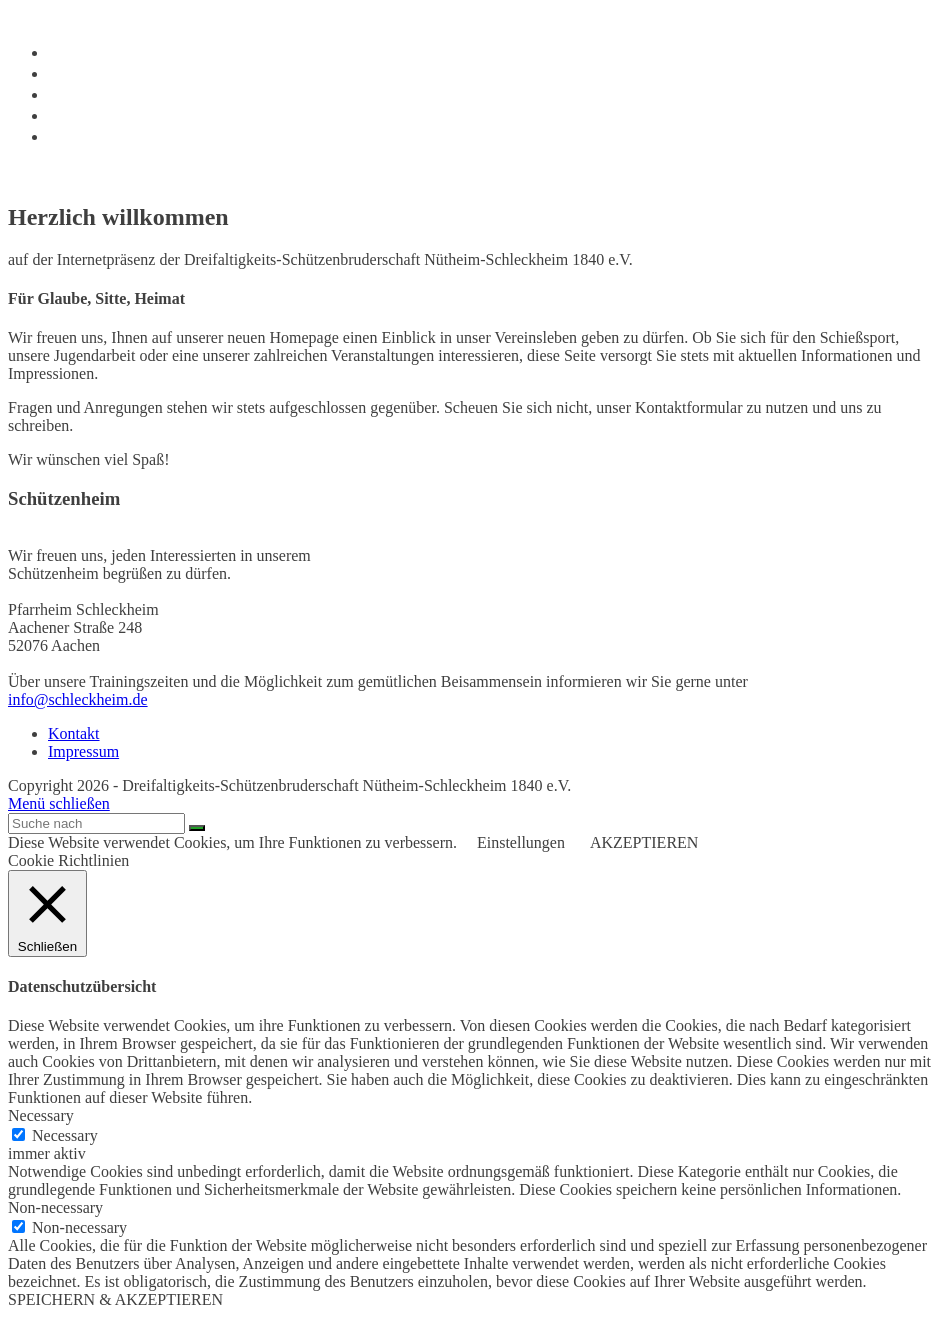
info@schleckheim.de (78, 699)
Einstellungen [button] (521, 842)
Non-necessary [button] (55, 1207)
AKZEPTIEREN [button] (644, 842)
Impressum (83, 751)
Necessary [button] (41, 1115)
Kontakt (74, 733)
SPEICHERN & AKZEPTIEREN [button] (115, 1299)
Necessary (65, 1135)
